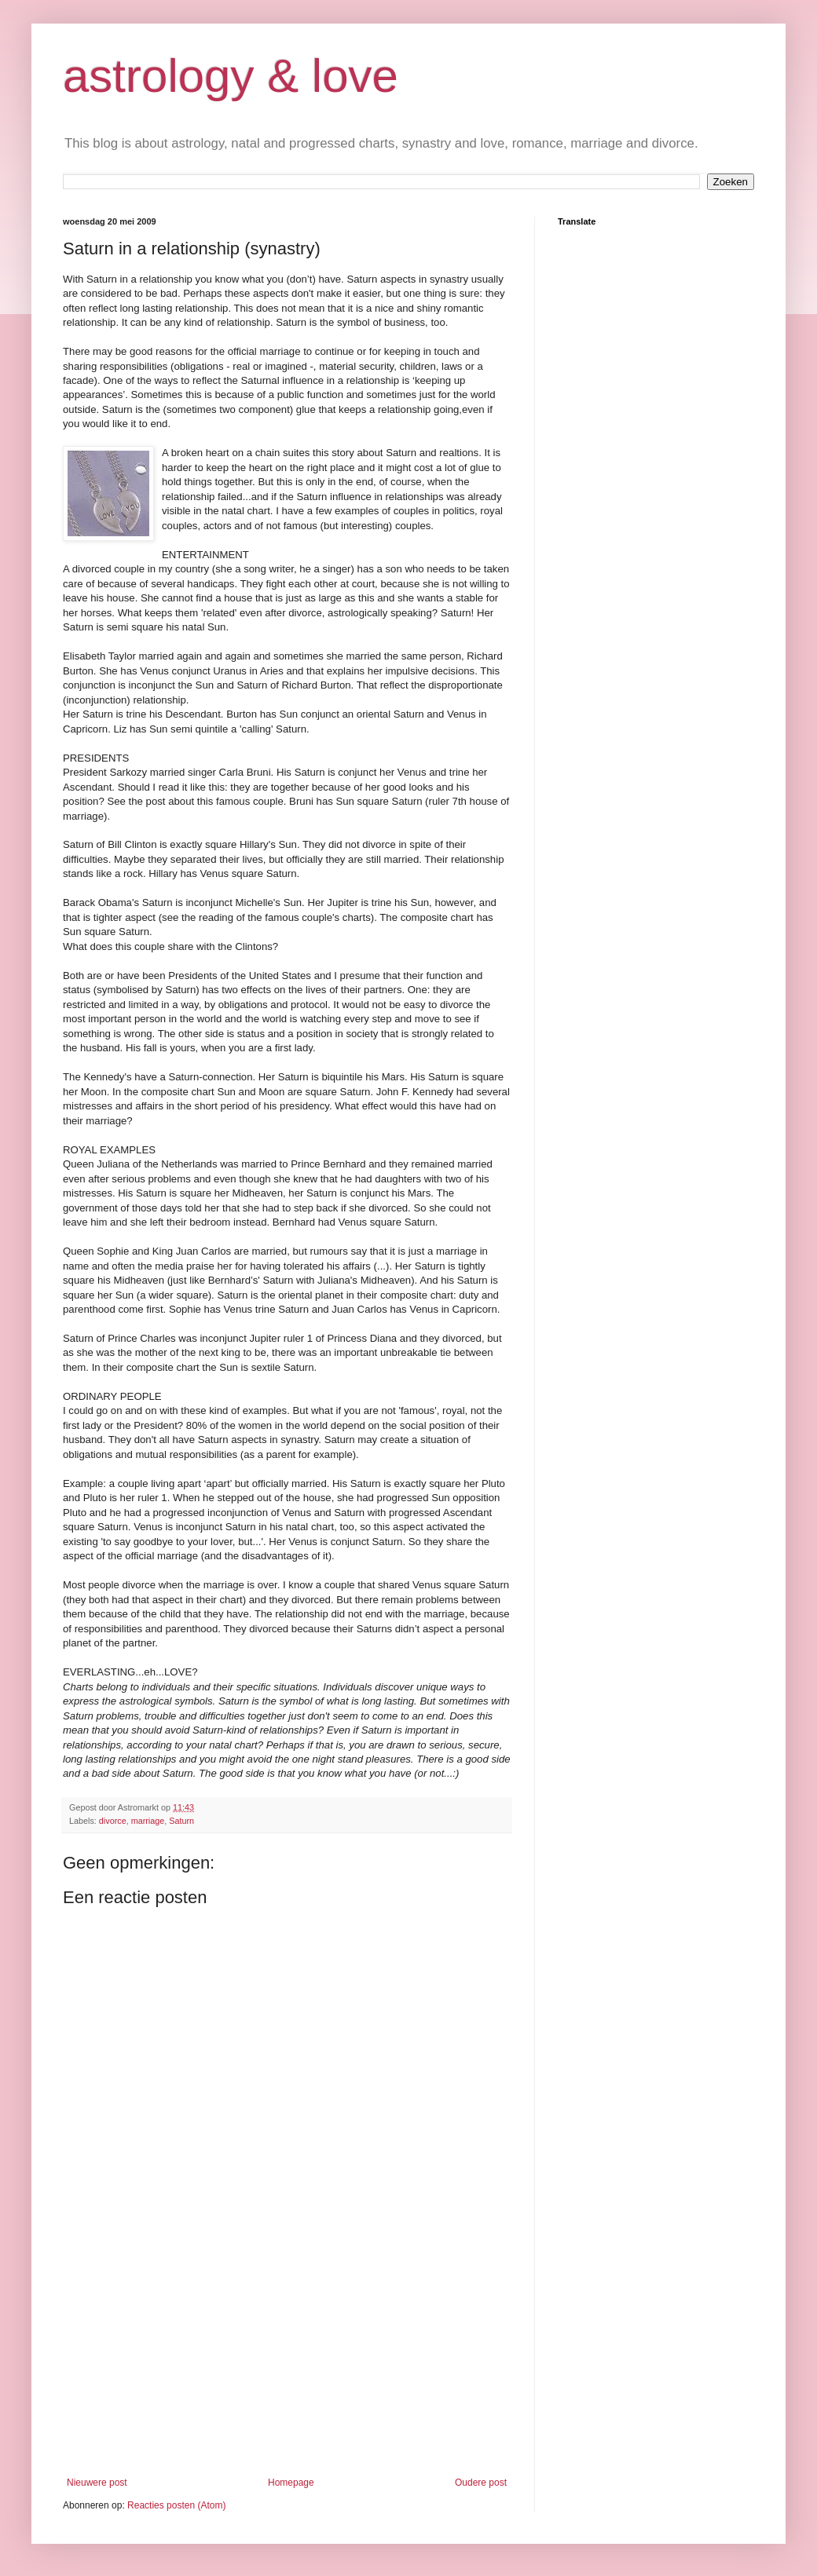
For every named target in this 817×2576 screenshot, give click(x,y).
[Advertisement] (287, 2359)
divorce (112, 1820)
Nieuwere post (97, 2482)
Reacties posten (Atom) (176, 2505)
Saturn (181, 1820)
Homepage (291, 2482)
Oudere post (481, 2482)
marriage (148, 1820)
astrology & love (230, 75)
